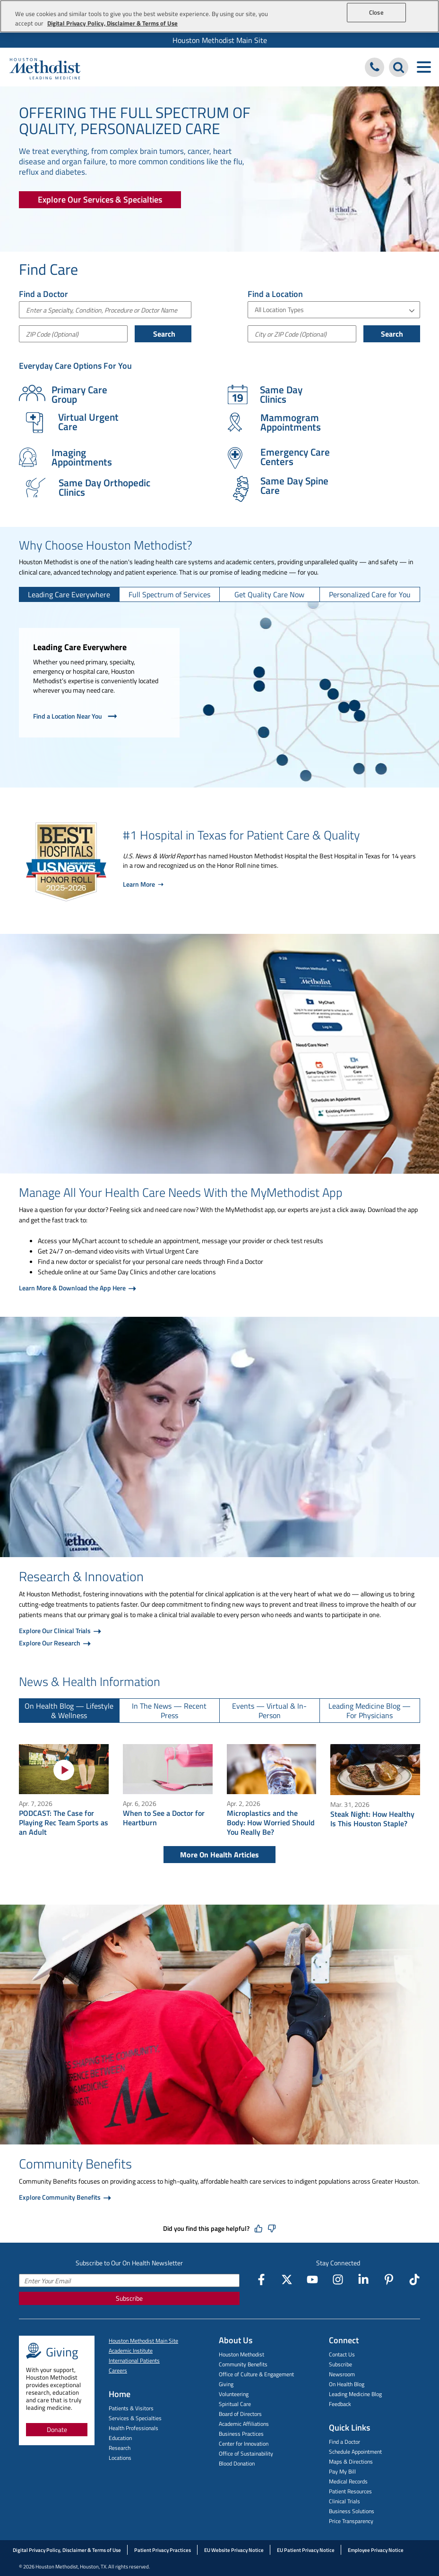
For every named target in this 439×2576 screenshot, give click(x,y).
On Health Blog (346, 2384)
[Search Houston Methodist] (398, 67)
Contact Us (342, 2354)
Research (119, 2447)
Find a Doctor (344, 2441)
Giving (226, 2384)
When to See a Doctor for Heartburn (164, 1817)
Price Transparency (351, 2521)
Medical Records (348, 2481)
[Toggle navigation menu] (423, 67)
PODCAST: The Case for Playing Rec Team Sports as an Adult (63, 1822)
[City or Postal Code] (302, 333)
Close (376, 12)
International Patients (134, 2360)
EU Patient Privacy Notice (306, 2550)
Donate (57, 2429)
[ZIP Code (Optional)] (73, 333)
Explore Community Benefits (60, 2197)
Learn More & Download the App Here (73, 1288)
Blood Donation (237, 2463)
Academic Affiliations (244, 2423)
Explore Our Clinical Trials (55, 1630)
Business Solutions (351, 2511)
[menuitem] (219, 40)
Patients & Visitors (131, 2408)
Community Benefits (243, 2364)
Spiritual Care (235, 2403)
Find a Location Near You (76, 716)
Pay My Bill (342, 2471)
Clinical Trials (344, 2501)
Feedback (340, 2403)
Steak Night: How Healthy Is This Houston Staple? (372, 1818)
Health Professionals (133, 2427)
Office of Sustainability (246, 2453)
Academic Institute (131, 2350)
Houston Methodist (241, 2354)
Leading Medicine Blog (355, 2394)
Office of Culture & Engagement (256, 2374)
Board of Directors (240, 2413)
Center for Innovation (243, 2443)
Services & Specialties (135, 2418)
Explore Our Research (50, 1643)
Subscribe (129, 2298)
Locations (120, 2457)
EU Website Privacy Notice (234, 2550)
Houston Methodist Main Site (219, 40)
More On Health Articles (219, 1854)
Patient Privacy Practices (162, 2550)
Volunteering (234, 2394)
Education (120, 2437)
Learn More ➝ (143, 884)
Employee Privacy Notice (376, 2550)
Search (163, 333)
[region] (219, 16)
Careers (118, 2370)
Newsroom (342, 2374)
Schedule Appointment (355, 2451)
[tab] (69, 594)
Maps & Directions (351, 2461)
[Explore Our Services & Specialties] (100, 199)
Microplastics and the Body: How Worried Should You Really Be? (271, 1822)
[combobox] (105, 309)
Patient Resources (350, 2491)
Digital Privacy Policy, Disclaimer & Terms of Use (67, 2550)
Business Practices (241, 2433)
